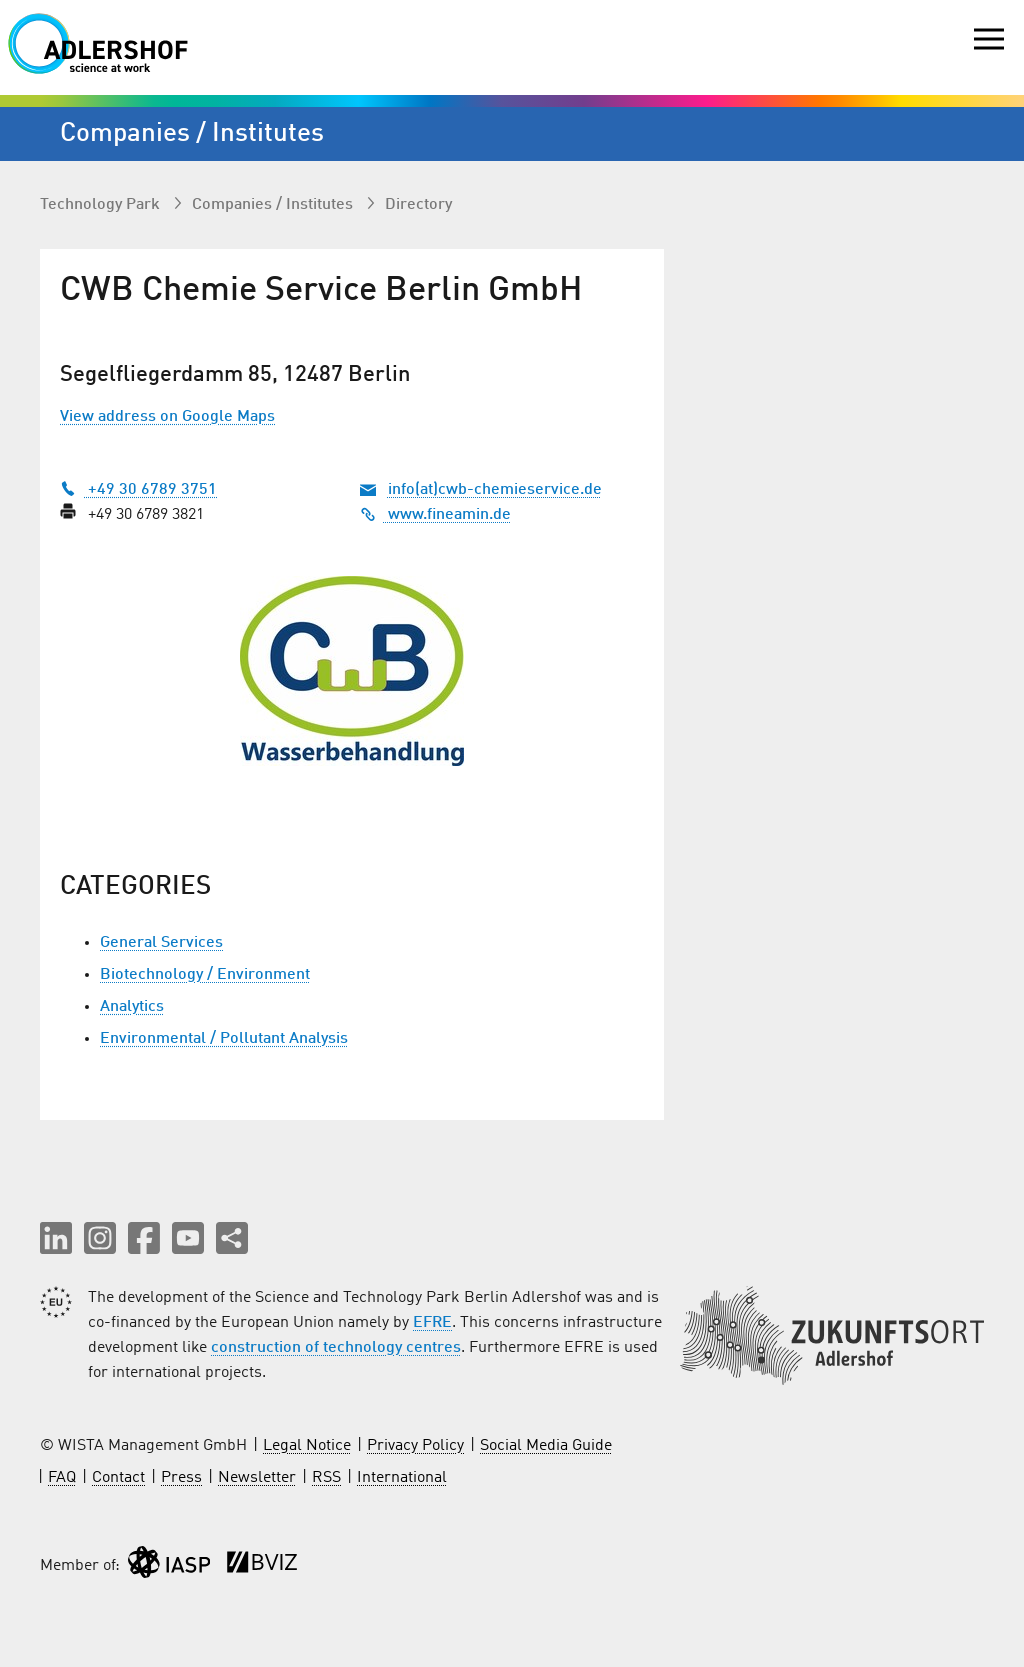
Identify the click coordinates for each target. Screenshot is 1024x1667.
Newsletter (257, 1478)
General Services (161, 943)
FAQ (62, 1478)
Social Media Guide (546, 1446)
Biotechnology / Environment (205, 975)
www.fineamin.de (435, 515)
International (402, 1478)
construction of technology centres (336, 1348)
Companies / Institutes (274, 205)
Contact (118, 1478)
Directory (418, 205)
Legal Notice (307, 1446)
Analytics (132, 1007)
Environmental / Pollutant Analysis (224, 1039)
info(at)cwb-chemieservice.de (495, 490)
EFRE (432, 1323)
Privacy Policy (415, 1446)
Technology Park (102, 205)
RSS (326, 1478)
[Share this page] (232, 1238)
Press (181, 1478)
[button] (56, 1238)
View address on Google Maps (167, 417)
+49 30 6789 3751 (138, 490)
